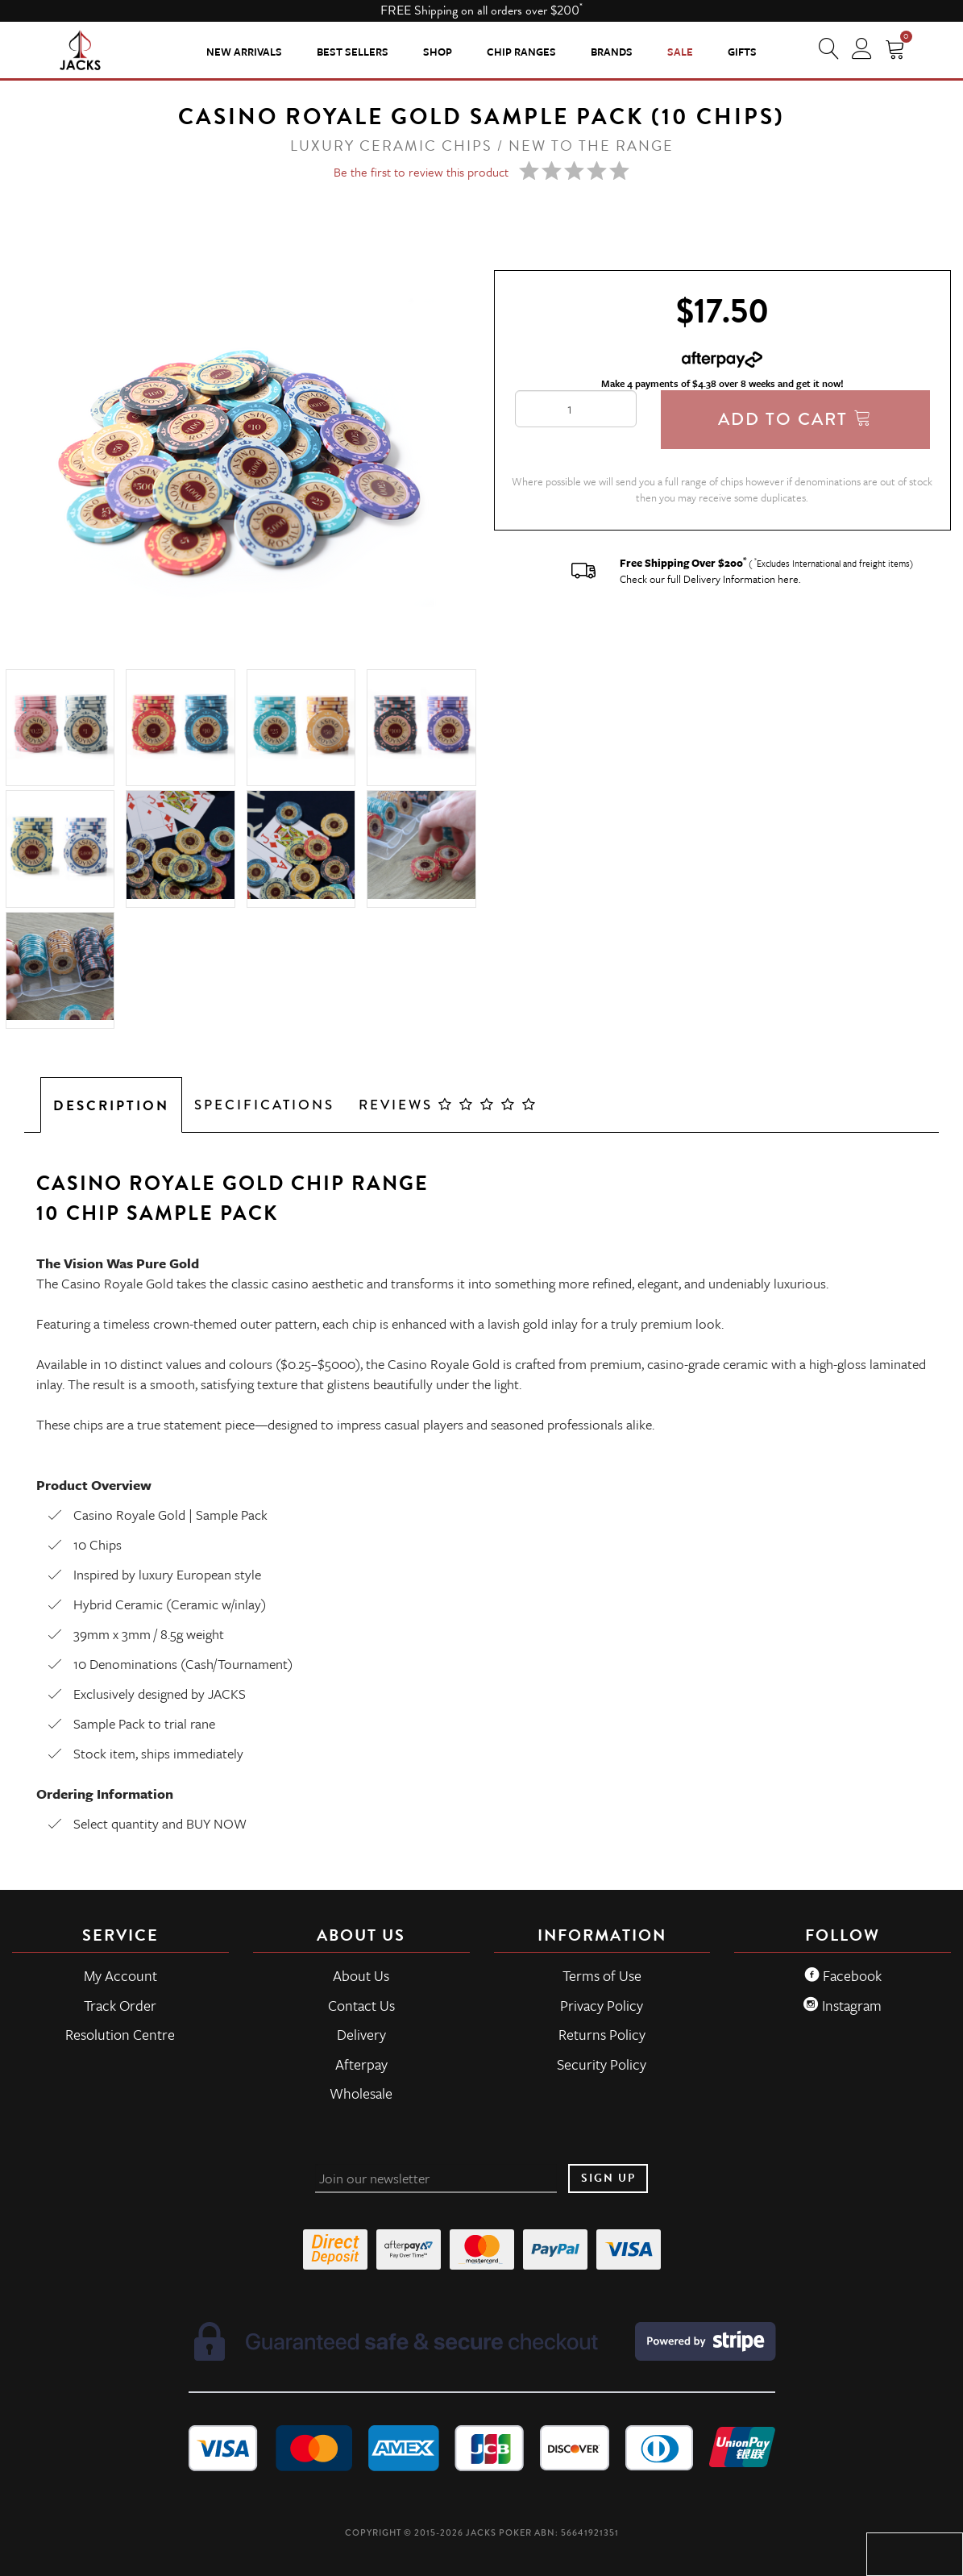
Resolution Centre (120, 2034)
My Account (120, 1975)
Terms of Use (601, 1975)
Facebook (843, 1975)
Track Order (120, 2005)
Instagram (842, 2005)
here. (789, 579)
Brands (612, 52)
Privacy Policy (601, 2005)
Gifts (742, 52)
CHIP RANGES (521, 52)
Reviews (448, 1105)
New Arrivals (244, 52)
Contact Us (361, 2005)
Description (111, 1106)
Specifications (264, 1105)
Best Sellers (352, 52)
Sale (680, 52)
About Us (361, 1975)
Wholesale (361, 2093)
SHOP (437, 52)
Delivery (361, 2034)
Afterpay (361, 2064)
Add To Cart (795, 419)
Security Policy (601, 2064)
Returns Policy (601, 2034)
